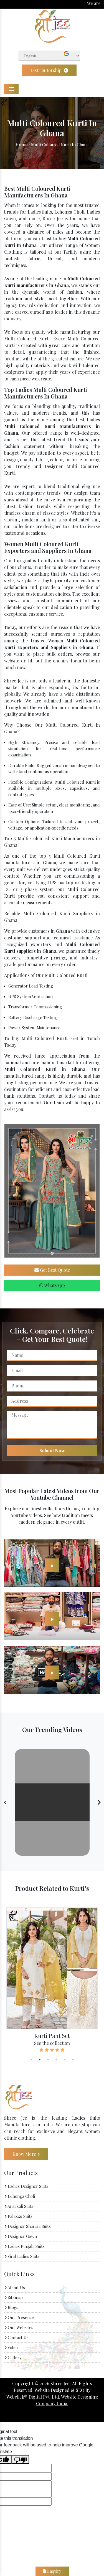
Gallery (13, 2357)
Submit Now (52, 1450)
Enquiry (52, 2571)
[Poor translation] (20, 2459)
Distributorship (49, 70)
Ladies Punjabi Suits (24, 2246)
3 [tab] (48, 2059)
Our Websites (18, 2327)
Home (21, 144)
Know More (26, 2154)
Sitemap (13, 2297)
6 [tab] (73, 2059)
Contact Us (16, 2337)
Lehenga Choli (19, 2196)
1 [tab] (31, 2059)
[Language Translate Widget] (49, 56)
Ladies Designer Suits (26, 2186)
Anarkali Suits (18, 2206)
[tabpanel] (52, 1980)
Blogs (11, 2307)
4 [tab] (56, 2059)
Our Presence (19, 2317)
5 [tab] (64, 2059)
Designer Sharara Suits (27, 2226)
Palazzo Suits (18, 2216)
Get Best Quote (52, 1270)
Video (11, 2347)
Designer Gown (20, 2236)
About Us (14, 2287)
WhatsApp (52, 1285)
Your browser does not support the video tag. (52, 1802)
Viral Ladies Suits (21, 2256)
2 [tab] (39, 2059)
